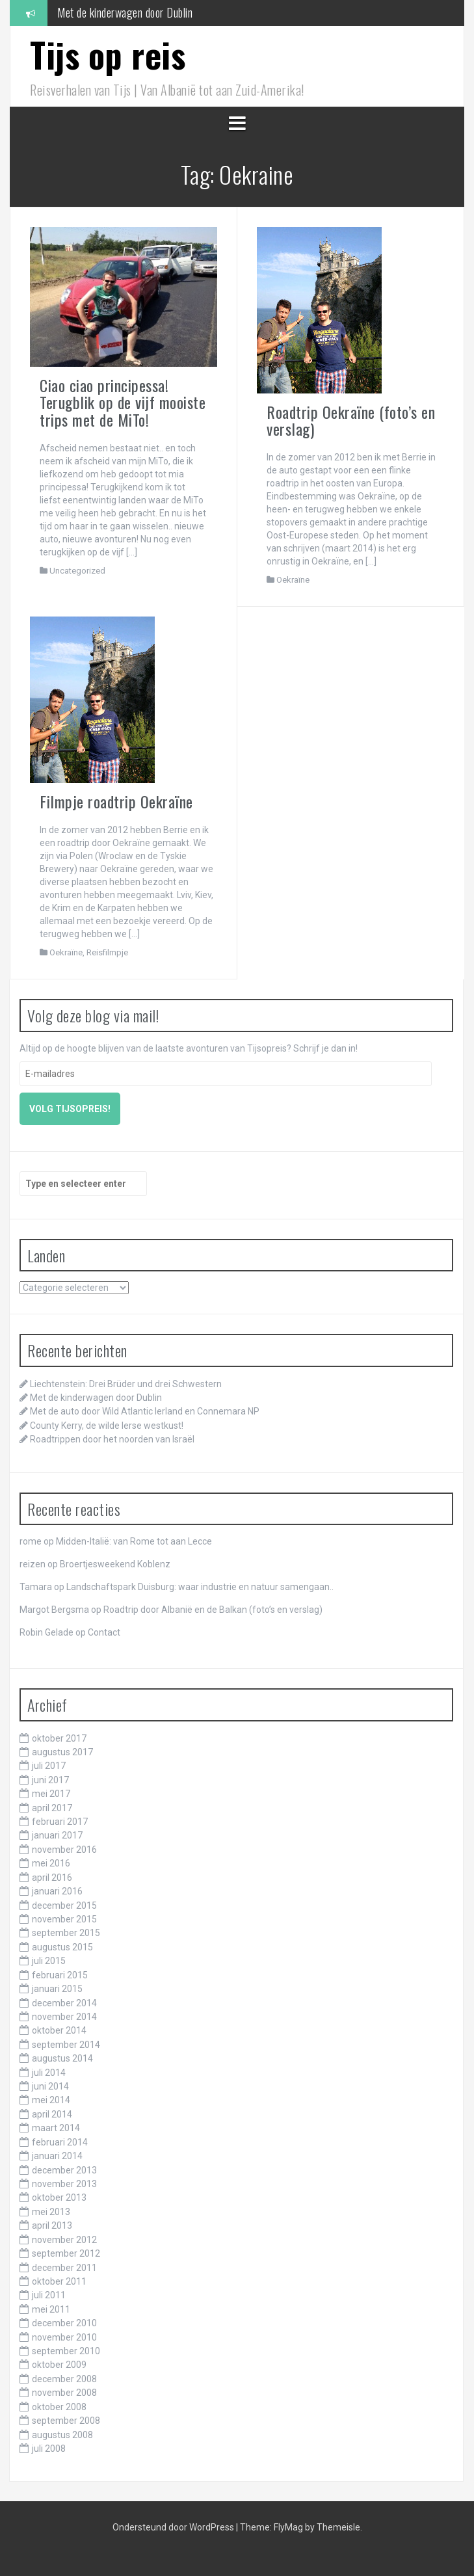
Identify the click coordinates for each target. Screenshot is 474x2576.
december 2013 (64, 2170)
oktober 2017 (59, 1738)
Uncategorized (77, 571)
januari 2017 (57, 1835)
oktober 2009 (59, 2364)
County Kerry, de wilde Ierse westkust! (106, 1425)
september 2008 (66, 2420)
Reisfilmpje (107, 952)
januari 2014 (57, 2156)
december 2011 (64, 2268)
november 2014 (64, 2017)
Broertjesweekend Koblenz (115, 1564)
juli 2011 (49, 2295)
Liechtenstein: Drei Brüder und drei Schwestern (126, 1384)
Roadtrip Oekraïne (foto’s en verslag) (351, 420)
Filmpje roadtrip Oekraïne (116, 801)
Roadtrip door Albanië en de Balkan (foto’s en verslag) (213, 1609)
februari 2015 (60, 1975)
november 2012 (64, 2240)
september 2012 (66, 2253)
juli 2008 (49, 2448)
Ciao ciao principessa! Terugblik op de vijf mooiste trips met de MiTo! (122, 402)
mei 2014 (51, 2100)
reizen (33, 1564)
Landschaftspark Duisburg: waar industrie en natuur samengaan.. (200, 1587)
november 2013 (64, 2184)
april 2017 (52, 1808)
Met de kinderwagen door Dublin (124, 12)
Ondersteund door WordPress (174, 2527)
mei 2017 (51, 1793)
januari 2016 (57, 1891)
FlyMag (288, 2527)
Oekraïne (292, 580)
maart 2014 (56, 2128)
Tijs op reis (107, 54)
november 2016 (64, 1849)
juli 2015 (49, 1961)
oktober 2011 (59, 2281)
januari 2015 (57, 1989)
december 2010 (64, 2323)
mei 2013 (51, 2212)
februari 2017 (60, 1821)
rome (31, 1541)
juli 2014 (49, 2072)
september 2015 (66, 1933)
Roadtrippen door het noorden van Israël (112, 1439)
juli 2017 (49, 1765)
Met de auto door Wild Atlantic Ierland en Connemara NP (144, 1411)
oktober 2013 (59, 2197)
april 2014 (52, 2114)
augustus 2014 (62, 2058)
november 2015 (64, 1919)
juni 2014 (50, 2086)
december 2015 (64, 1905)
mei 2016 (51, 1863)
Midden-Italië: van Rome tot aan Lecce (134, 1541)
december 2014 (64, 2003)
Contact (104, 1632)
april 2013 (52, 2225)
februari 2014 (60, 2142)
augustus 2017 (62, 1752)
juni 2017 (50, 1780)
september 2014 (66, 2044)
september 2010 (66, 2351)
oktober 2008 (59, 2407)
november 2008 (64, 2392)
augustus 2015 (62, 1947)
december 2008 (64, 2379)
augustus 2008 (62, 2435)
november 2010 (64, 2337)
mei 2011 (51, 2309)
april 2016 (52, 1877)
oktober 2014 (59, 2030)
